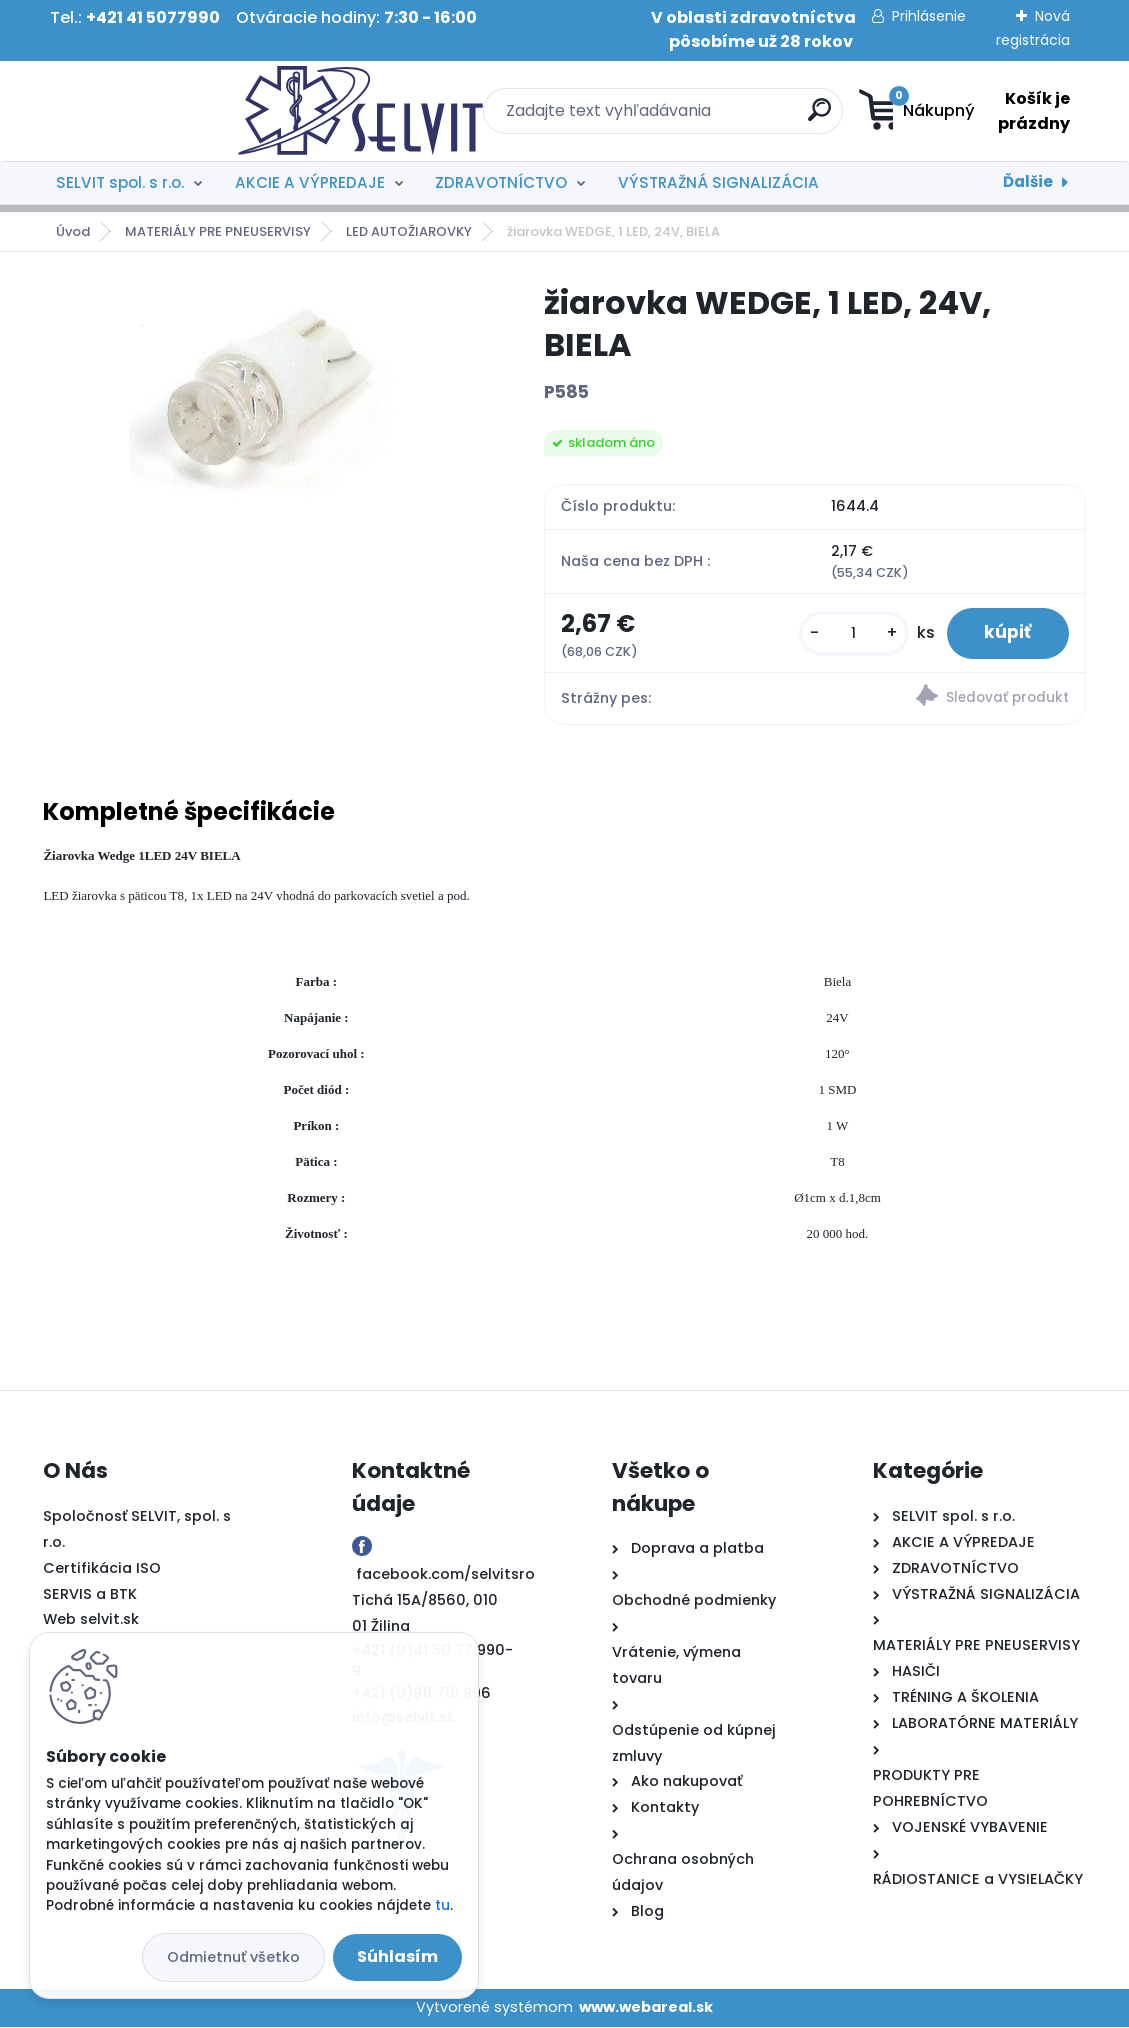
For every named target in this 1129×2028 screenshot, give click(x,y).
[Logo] (165, 111)
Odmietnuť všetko (233, 1957)
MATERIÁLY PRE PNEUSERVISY (218, 231)
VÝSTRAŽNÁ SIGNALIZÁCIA (718, 182)
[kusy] (849, 634)
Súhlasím (397, 1956)
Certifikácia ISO (102, 1569)
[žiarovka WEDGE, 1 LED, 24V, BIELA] (261, 390)
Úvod (73, 231)
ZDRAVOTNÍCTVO (501, 182)
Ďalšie (1028, 181)
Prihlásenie (929, 16)
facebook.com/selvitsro (445, 1576)
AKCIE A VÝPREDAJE (310, 182)
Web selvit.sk (91, 1621)
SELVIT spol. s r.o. (120, 182)
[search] (689, 117)
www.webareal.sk (646, 2009)
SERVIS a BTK (90, 1595)
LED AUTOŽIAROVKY (409, 231)
